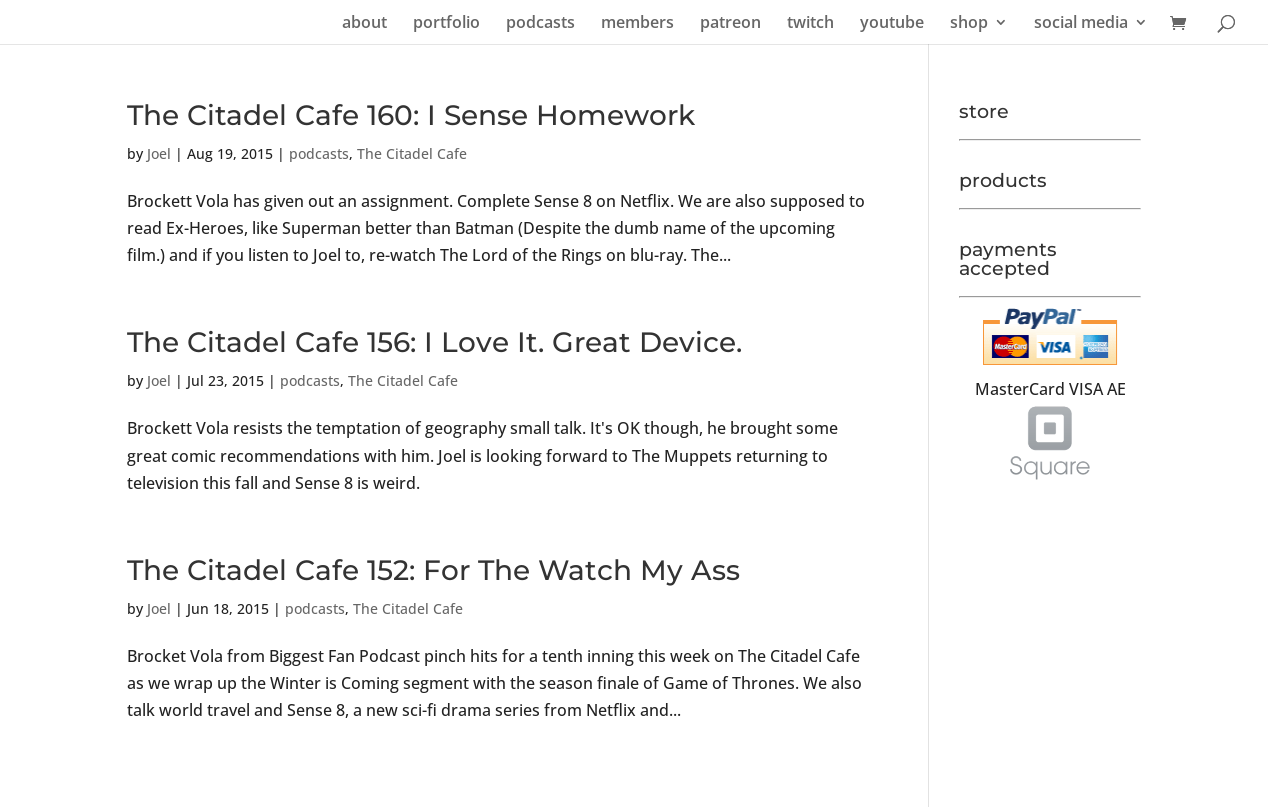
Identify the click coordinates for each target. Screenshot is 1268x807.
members (637, 24)
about (364, 24)
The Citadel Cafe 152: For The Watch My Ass (433, 570)
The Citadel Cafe (412, 153)
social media (1081, 24)
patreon (730, 24)
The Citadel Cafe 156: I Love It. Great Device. (434, 342)
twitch (810, 24)
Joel (159, 153)
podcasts (540, 24)
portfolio (446, 24)
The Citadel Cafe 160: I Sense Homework (411, 115)
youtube (892, 24)
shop (969, 24)
